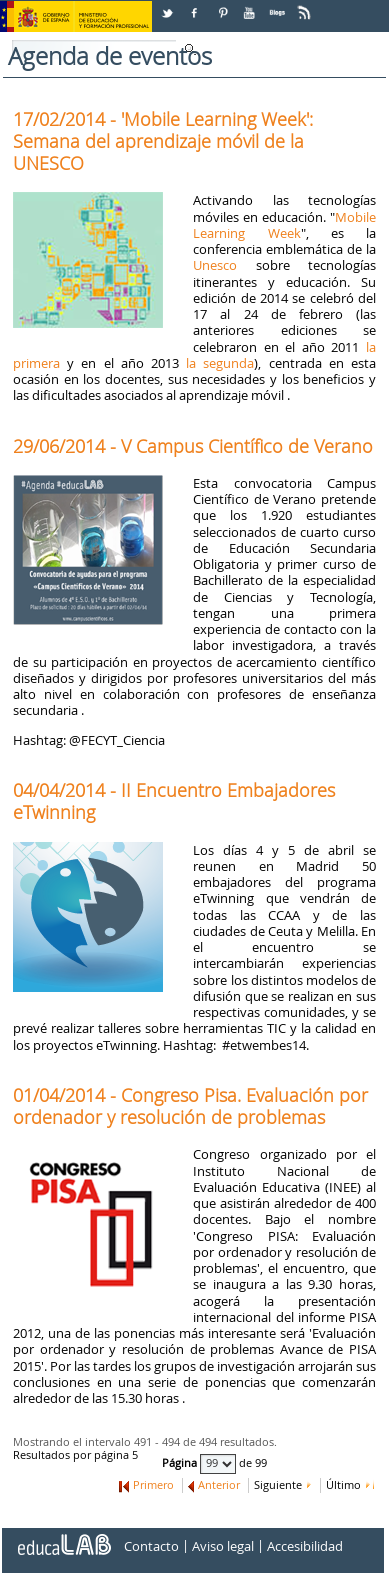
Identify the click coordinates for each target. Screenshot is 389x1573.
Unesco (215, 265)
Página (181, 1463)
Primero (153, 1485)
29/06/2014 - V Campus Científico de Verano (193, 446)
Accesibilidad (305, 1546)
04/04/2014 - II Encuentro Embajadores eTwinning (174, 801)
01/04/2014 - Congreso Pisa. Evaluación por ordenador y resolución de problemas (190, 1106)
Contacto (151, 1546)
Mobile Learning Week (284, 225)
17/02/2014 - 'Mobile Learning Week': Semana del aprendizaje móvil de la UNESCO (163, 141)
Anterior (219, 1485)
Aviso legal (223, 1546)
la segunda (220, 363)
